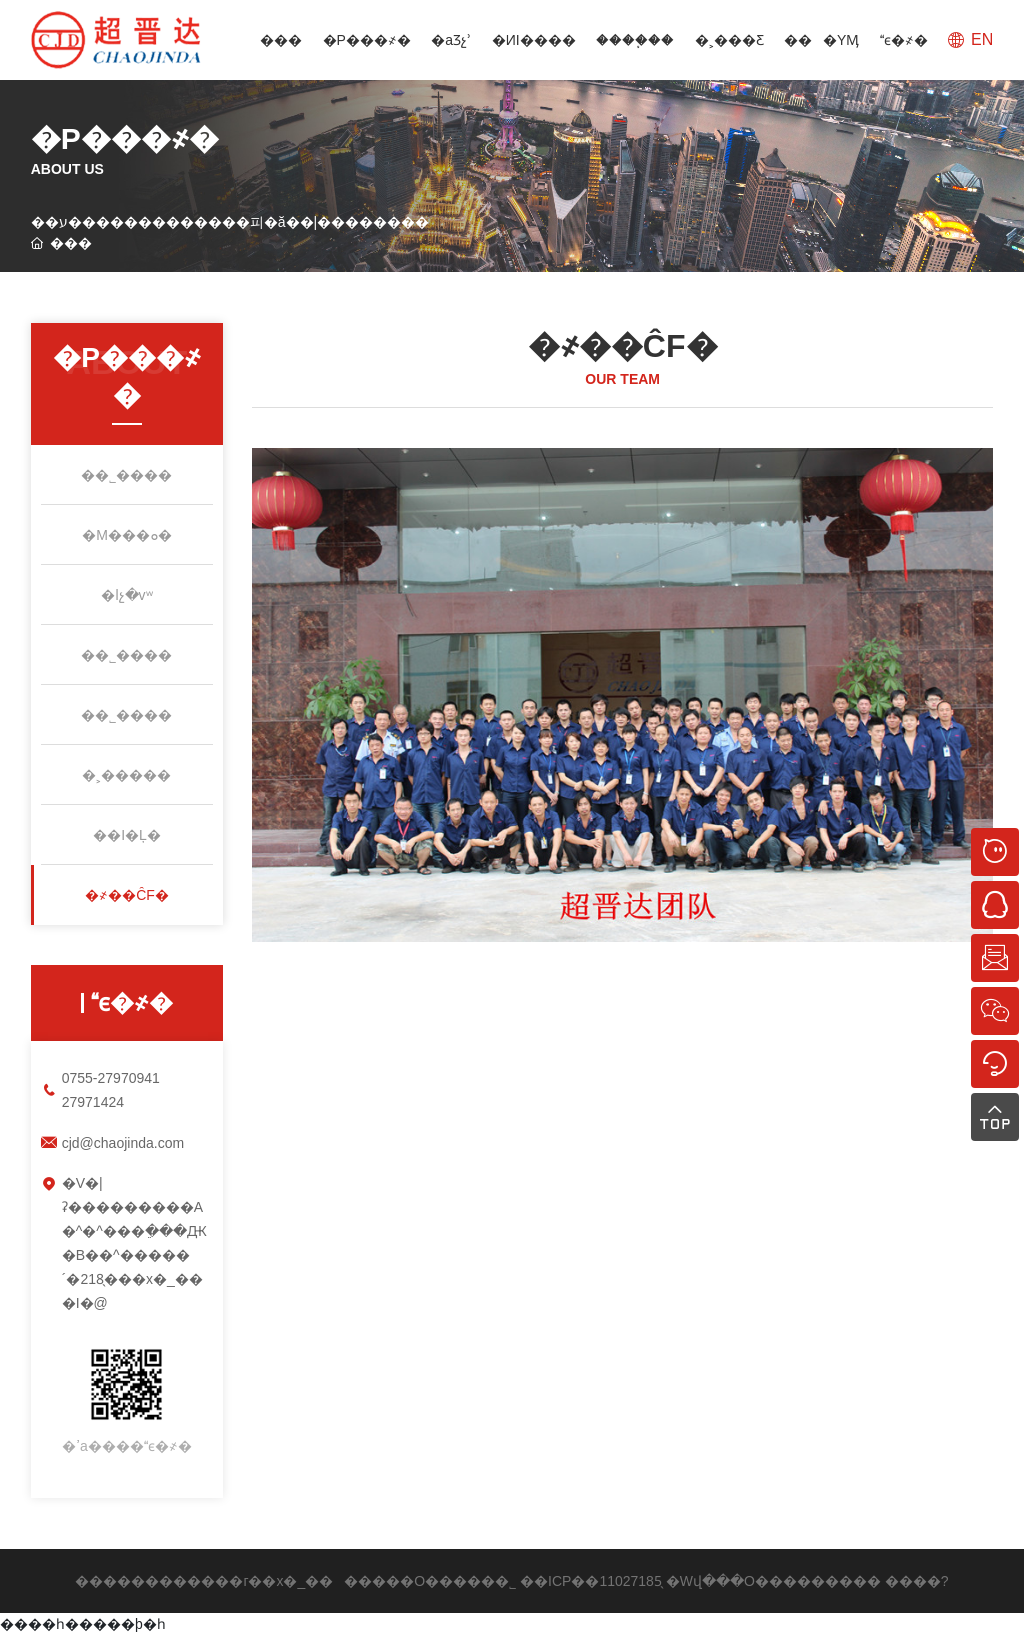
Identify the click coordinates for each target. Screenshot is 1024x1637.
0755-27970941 (111, 1078)
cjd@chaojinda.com (123, 1143)
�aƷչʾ (451, 40)
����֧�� (635, 40)
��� (281, 40)
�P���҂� (367, 40)
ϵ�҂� (904, 40)
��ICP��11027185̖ (591, 1581)
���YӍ (821, 40)
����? (917, 1581)
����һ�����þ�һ (83, 1624)
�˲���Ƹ (729, 40)
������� (832, 1581)
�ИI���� (534, 40)
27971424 (93, 1102)
